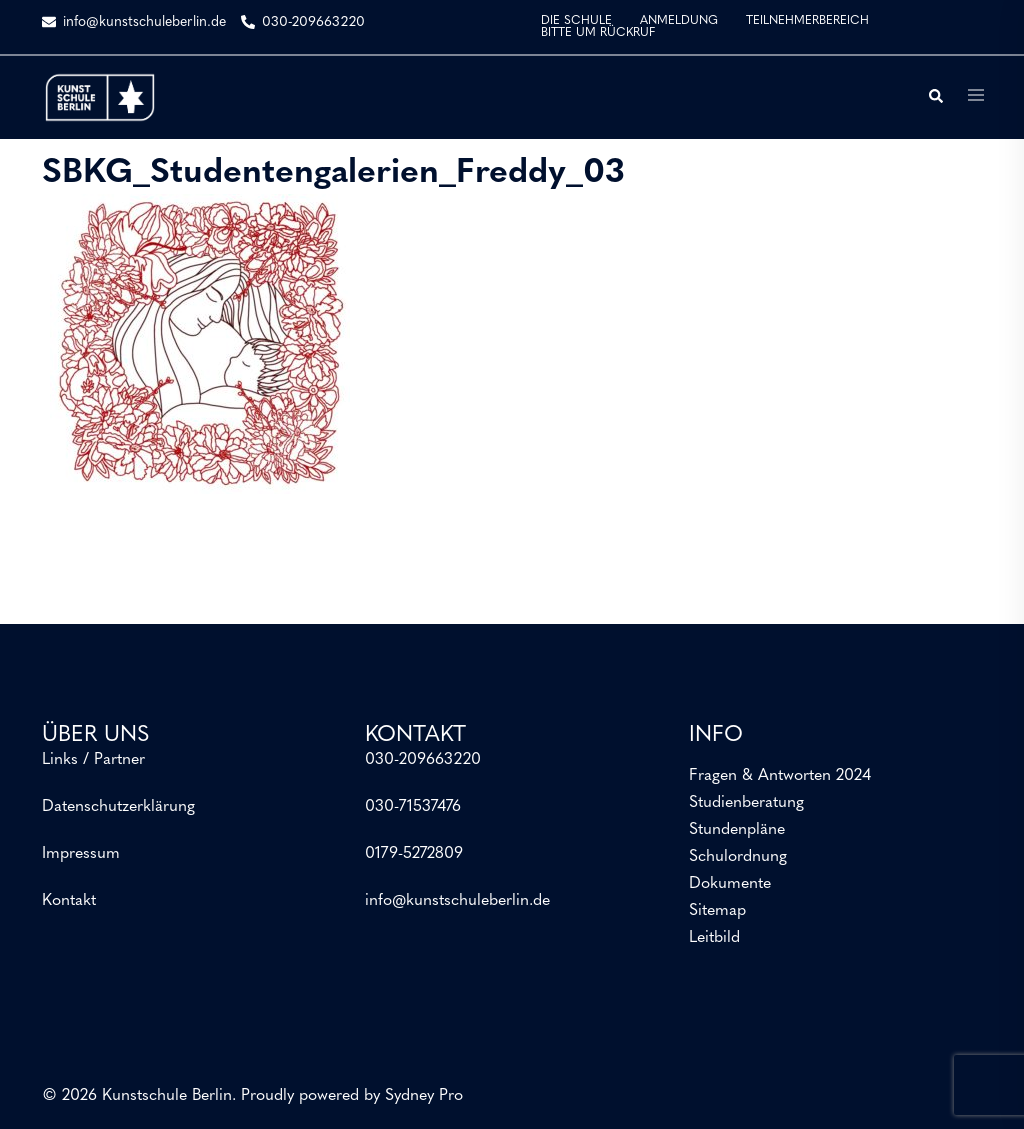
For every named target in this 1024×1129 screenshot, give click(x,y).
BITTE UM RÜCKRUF (598, 33)
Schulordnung (738, 857)
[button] (935, 97)
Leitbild (714, 938)
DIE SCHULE (576, 21)
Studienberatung (746, 803)
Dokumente (730, 884)
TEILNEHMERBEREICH (807, 21)
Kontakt (69, 901)
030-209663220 (423, 760)
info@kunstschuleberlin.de (457, 901)
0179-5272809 (414, 854)
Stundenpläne (737, 830)
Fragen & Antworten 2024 (780, 776)
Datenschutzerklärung (118, 807)
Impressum (81, 854)
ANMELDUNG (679, 21)
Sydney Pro (424, 1096)
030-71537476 (413, 807)
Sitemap (717, 911)
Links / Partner (93, 760)
